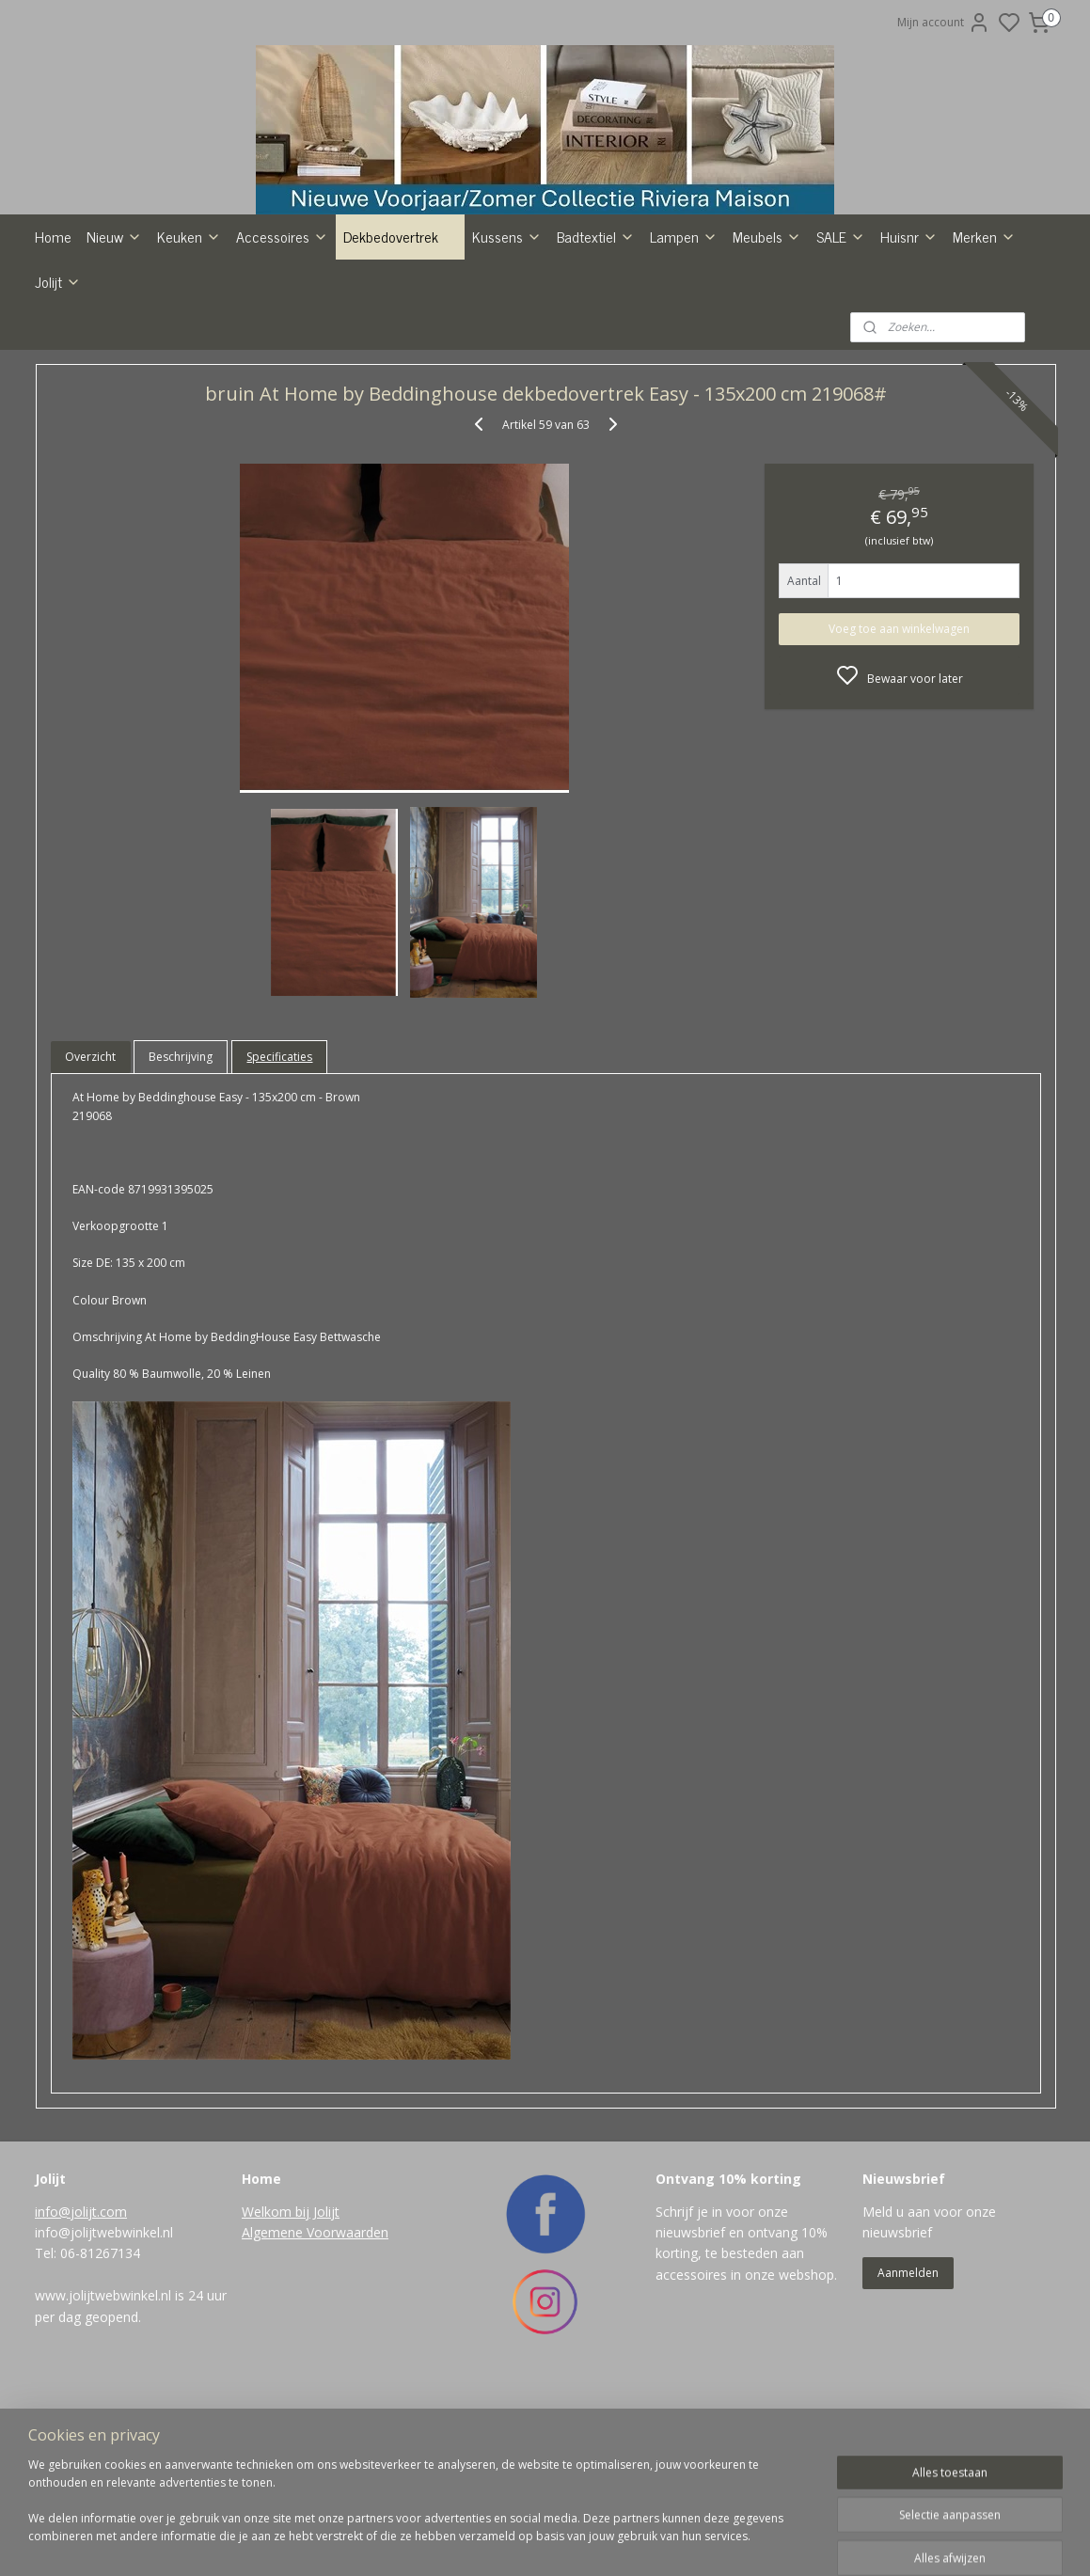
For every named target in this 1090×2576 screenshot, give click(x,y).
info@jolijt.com (81, 2324)
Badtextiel (596, 349)
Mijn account (943, 22)
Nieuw (114, 349)
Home (53, 349)
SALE (840, 349)
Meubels (767, 349)
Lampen (684, 349)
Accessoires (282, 349)
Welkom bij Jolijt (291, 2324)
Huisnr (909, 349)
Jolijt (58, 394)
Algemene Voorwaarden (315, 2345)
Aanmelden (908, 2386)
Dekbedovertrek (400, 349)
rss (623, 2542)
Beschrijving (181, 1169)
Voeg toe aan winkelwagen (899, 742)
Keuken (189, 349)
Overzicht (90, 1169)
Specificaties (279, 1169)
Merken (984, 349)
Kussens (507, 349)
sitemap (583, 2542)
